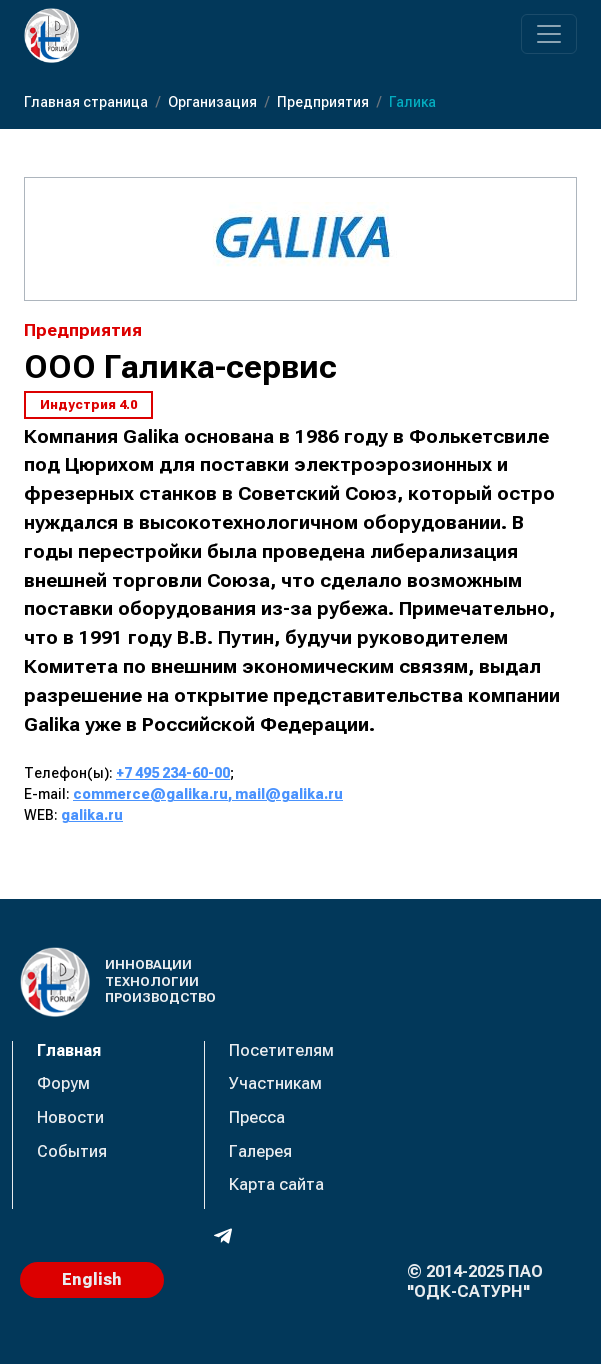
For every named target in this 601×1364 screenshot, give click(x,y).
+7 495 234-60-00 (173, 773)
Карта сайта (276, 1184)
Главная (69, 1050)
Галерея (260, 1151)
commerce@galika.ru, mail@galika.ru (208, 794)
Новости (70, 1117)
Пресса (257, 1117)
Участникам (275, 1083)
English (92, 1279)
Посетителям (281, 1050)
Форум (63, 1083)
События (72, 1151)
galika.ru (92, 815)
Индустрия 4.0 (88, 404)
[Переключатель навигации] (549, 34)
